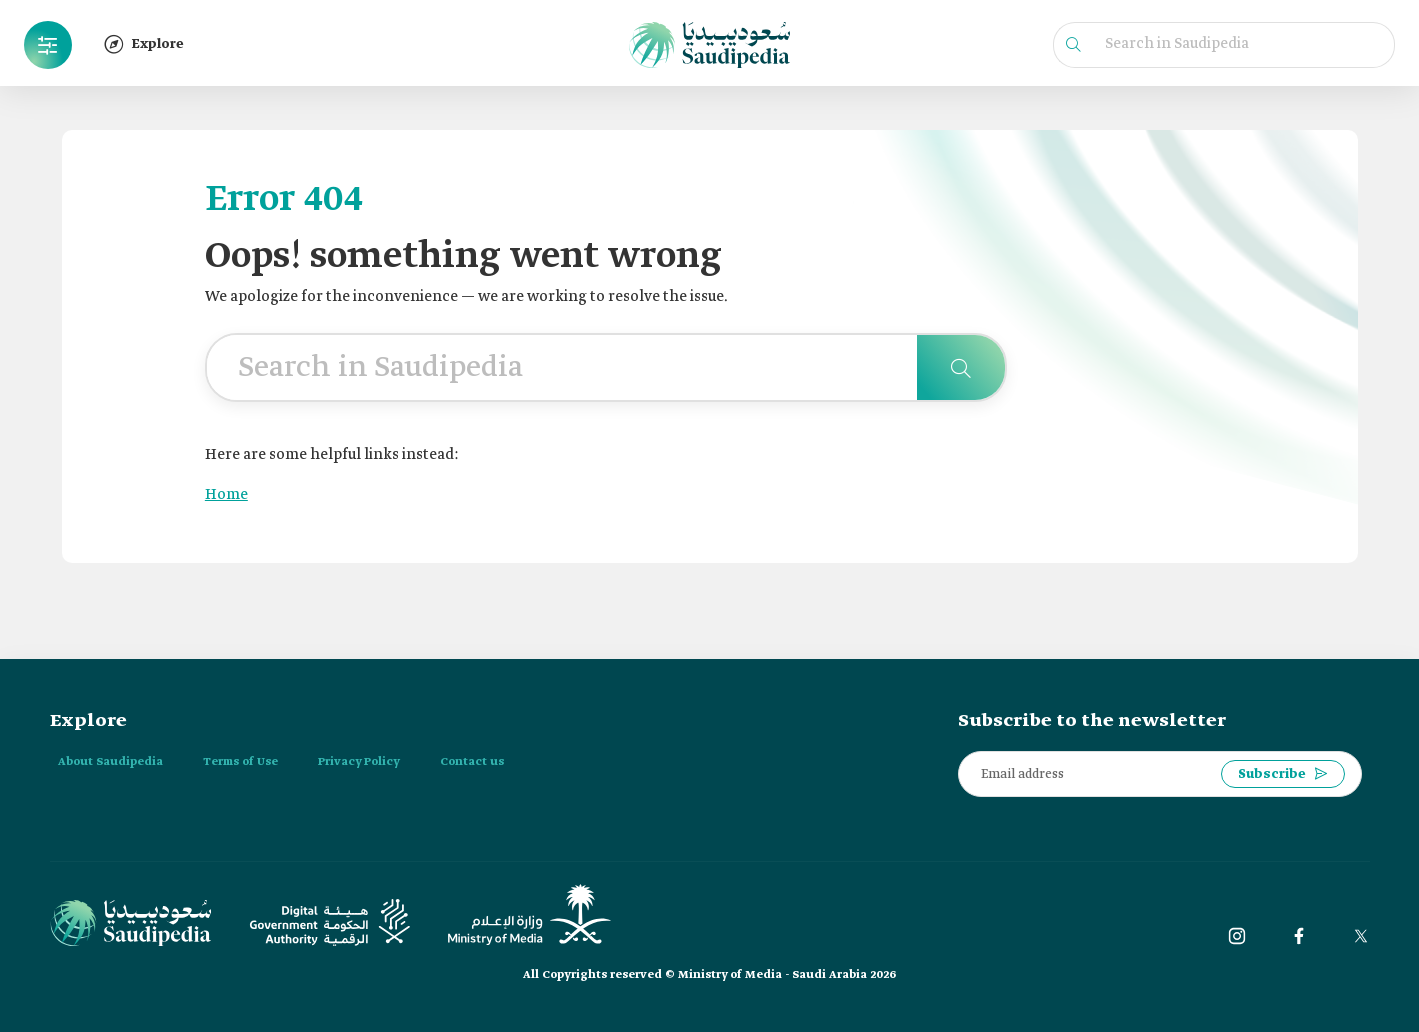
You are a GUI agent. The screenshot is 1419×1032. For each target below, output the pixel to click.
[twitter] (1361, 936)
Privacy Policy (359, 762)
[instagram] (1237, 936)
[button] (48, 45)
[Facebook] (1299, 936)
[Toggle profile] (48, 45)
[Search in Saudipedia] (961, 367)
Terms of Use (240, 762)
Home (226, 495)
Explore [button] (144, 44)
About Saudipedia (110, 762)
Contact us (472, 762)
